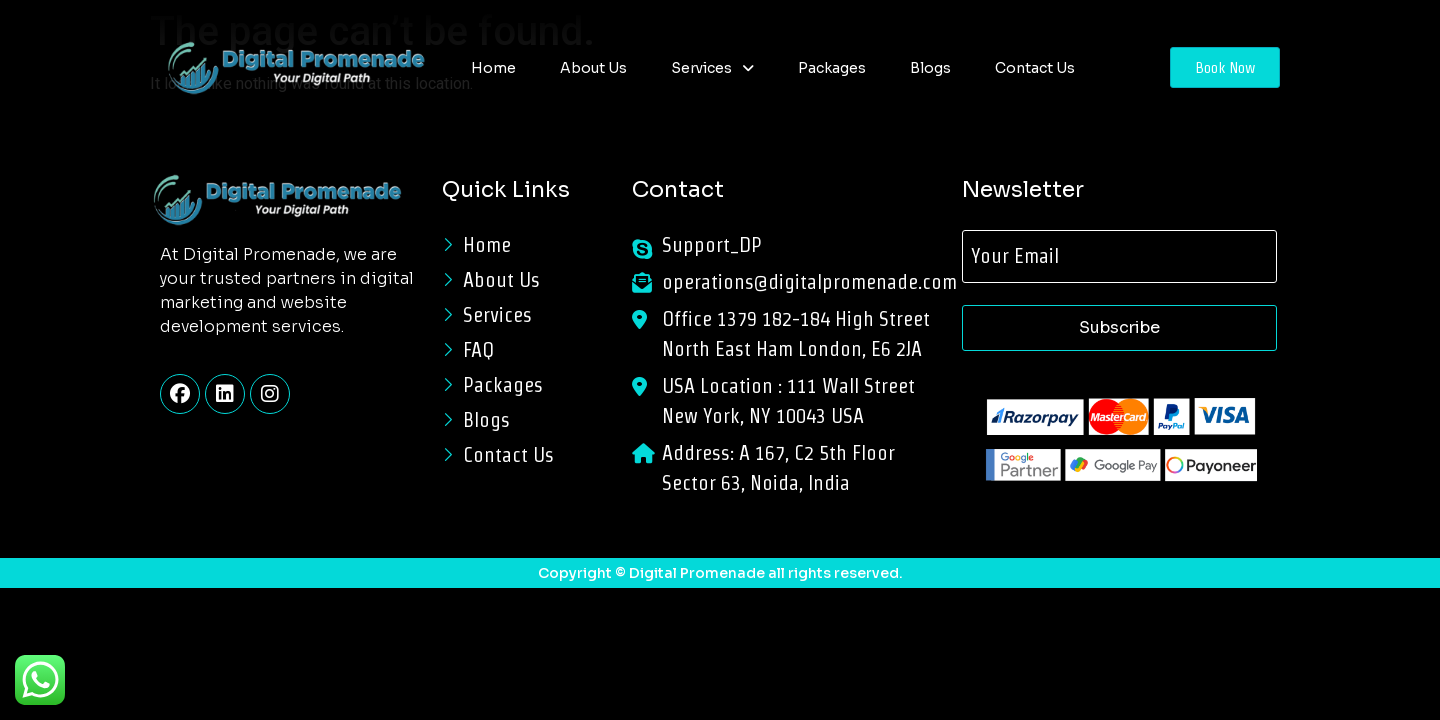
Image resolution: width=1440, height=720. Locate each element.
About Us (593, 68)
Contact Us (1035, 68)
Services (712, 68)
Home (493, 68)
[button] (712, 68)
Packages (832, 68)
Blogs (930, 68)
